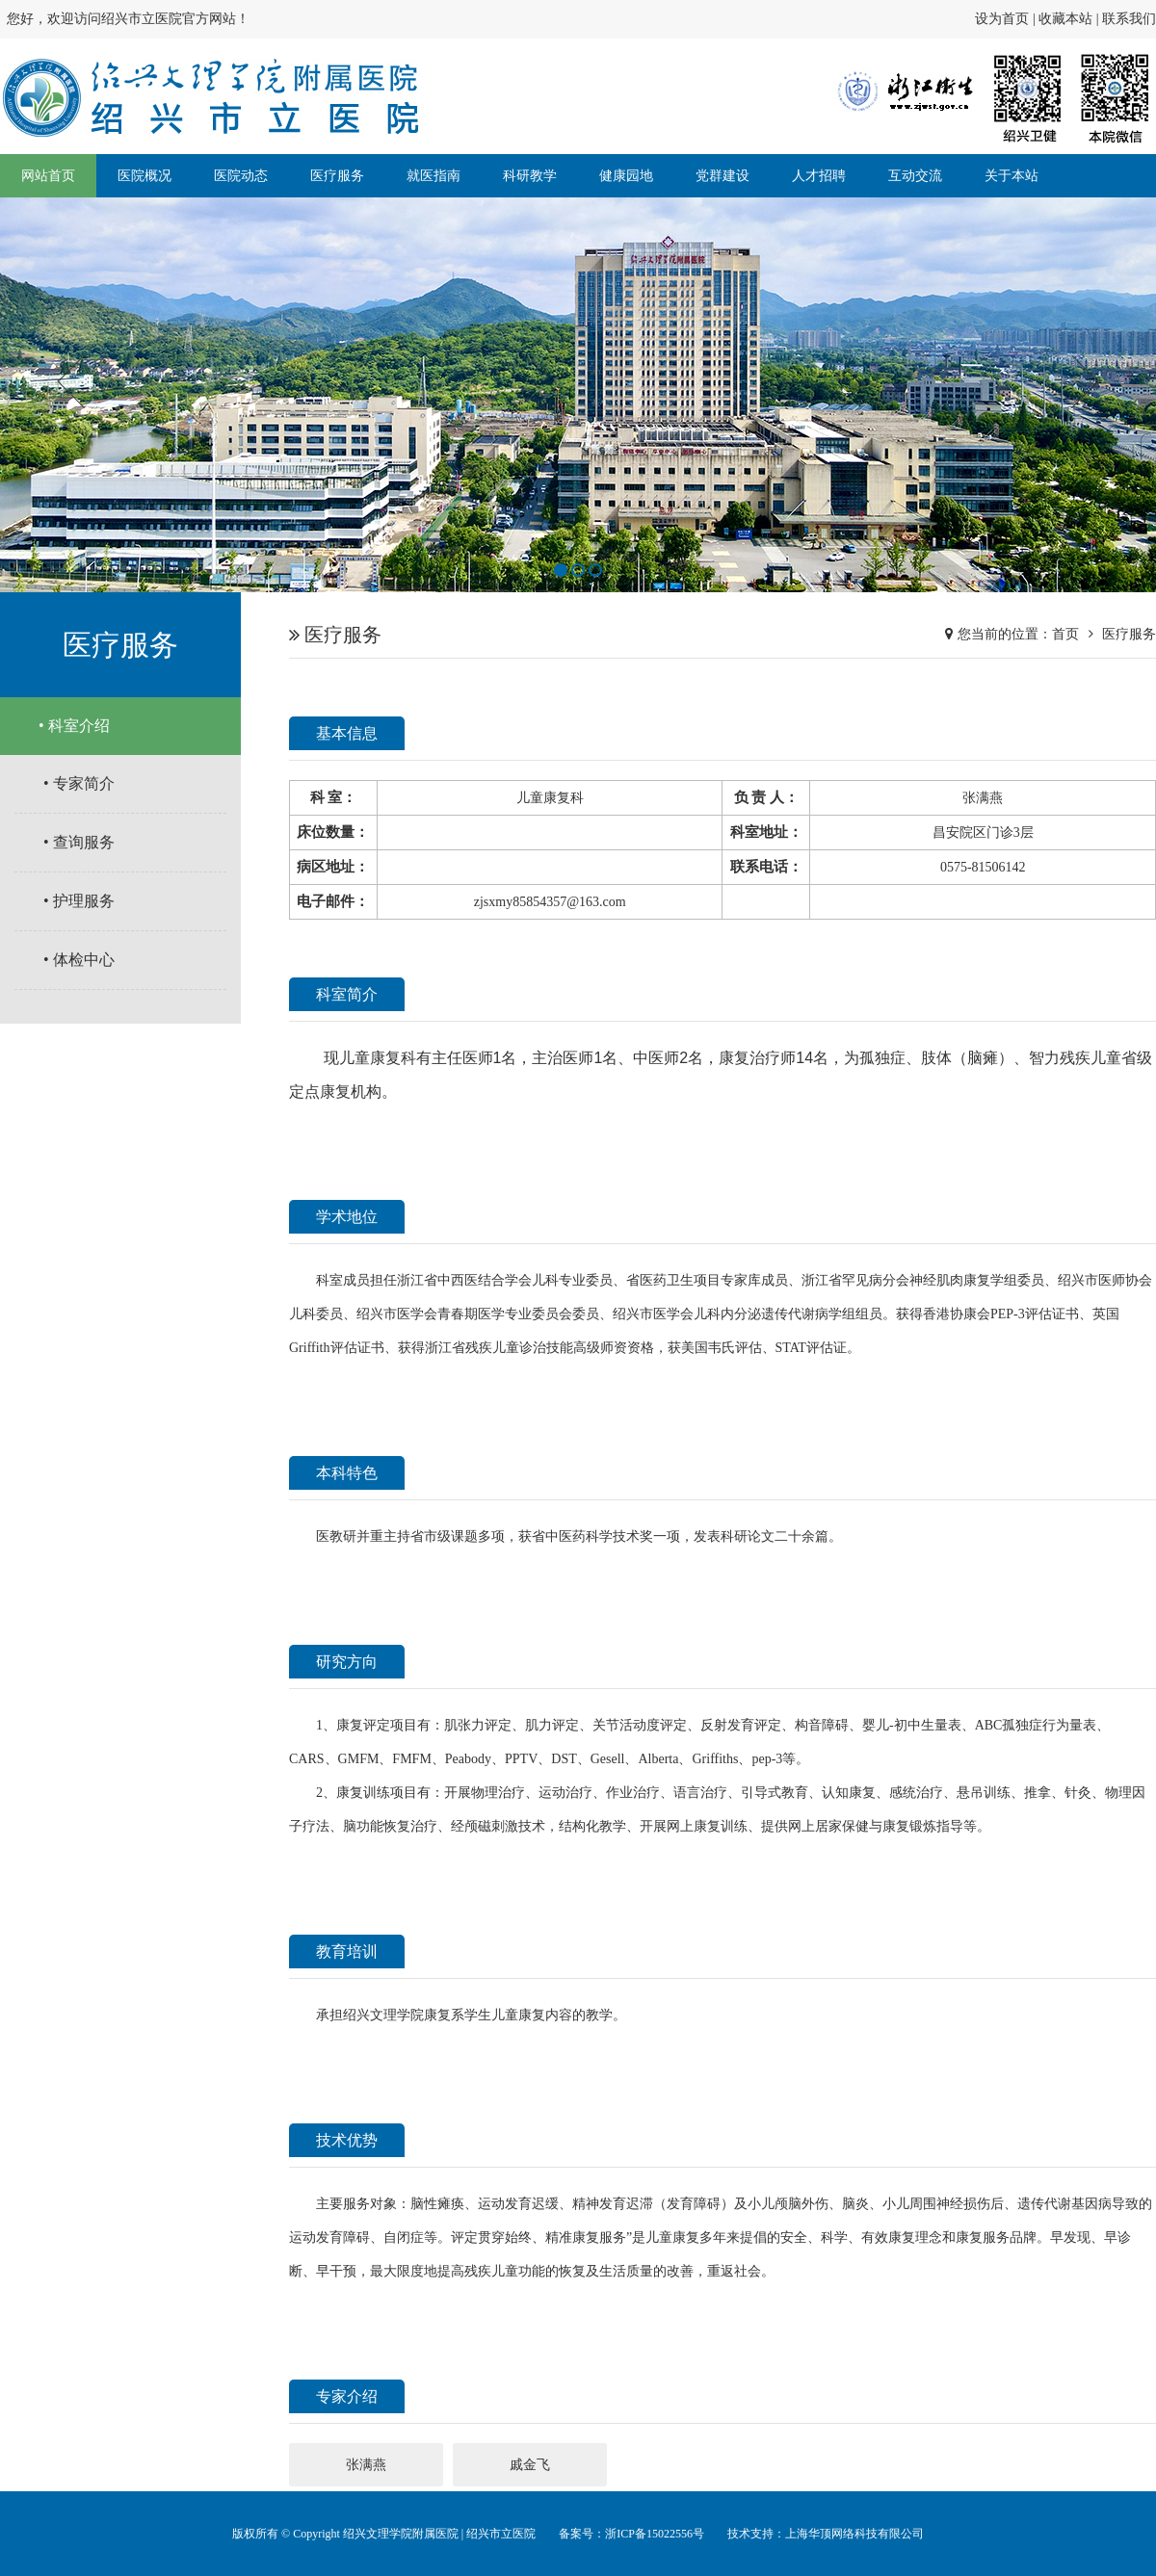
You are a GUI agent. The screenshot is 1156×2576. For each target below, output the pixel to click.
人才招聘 (819, 176)
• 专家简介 (79, 783)
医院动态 (241, 176)
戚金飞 (530, 2465)
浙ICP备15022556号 (654, 2533)
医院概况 (144, 176)
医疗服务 (337, 176)
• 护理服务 (79, 901)
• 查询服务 (79, 842)
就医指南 (433, 176)
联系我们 (1129, 19)
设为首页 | (1006, 19)
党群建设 (722, 176)
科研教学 (530, 176)
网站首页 (48, 176)
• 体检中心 (79, 959)
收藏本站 (1065, 19)
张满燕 (366, 2465)
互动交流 (915, 176)
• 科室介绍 (74, 725)
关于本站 (1011, 176)
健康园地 (626, 176)
